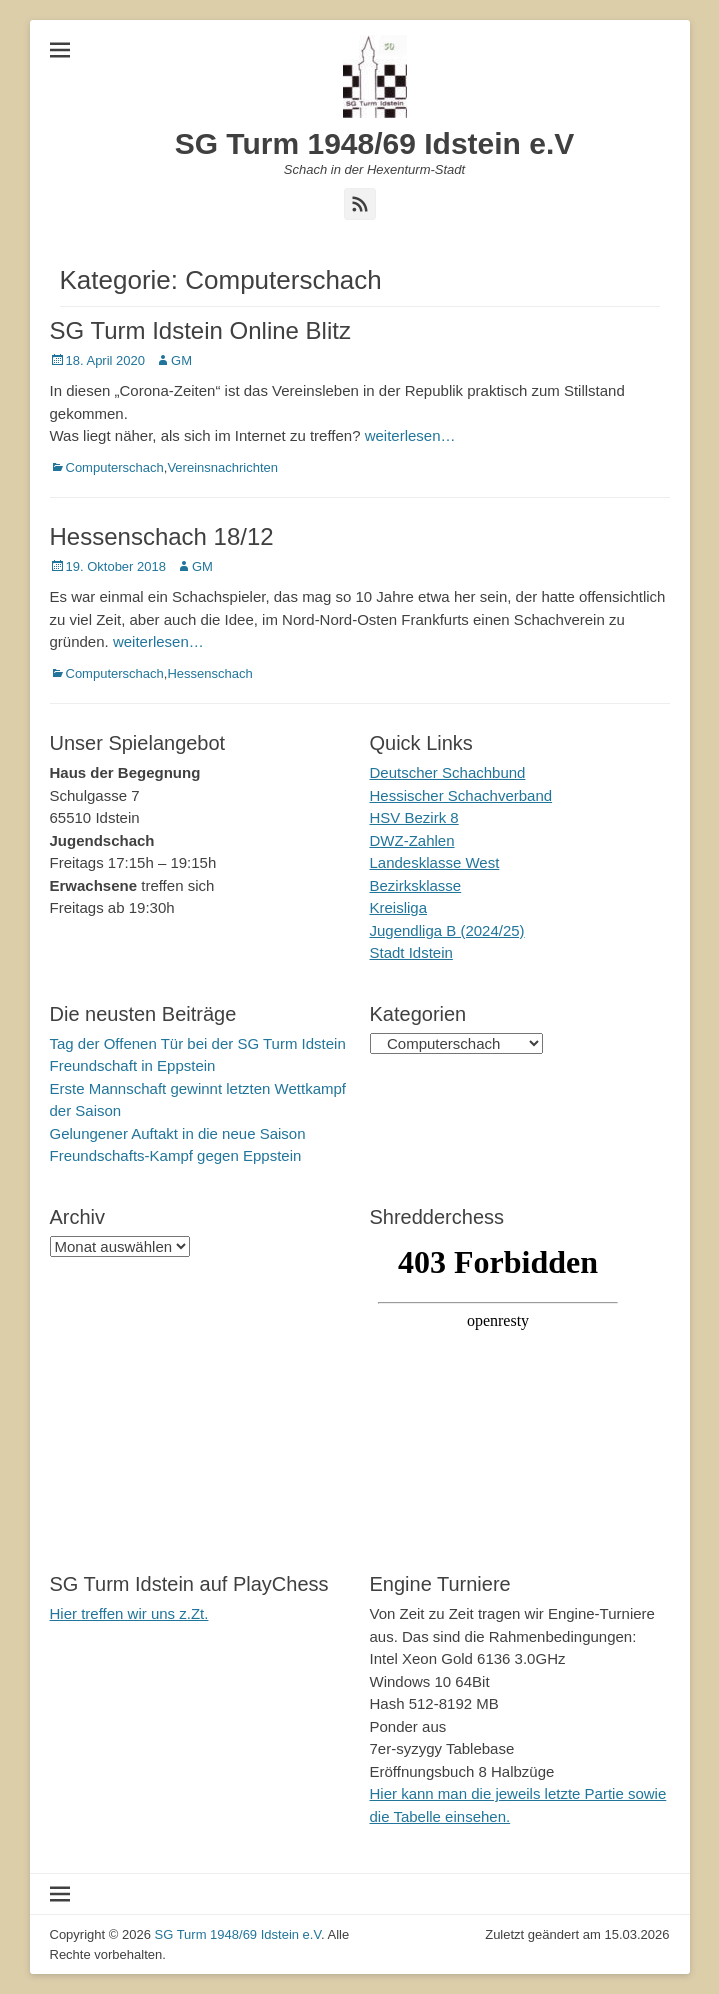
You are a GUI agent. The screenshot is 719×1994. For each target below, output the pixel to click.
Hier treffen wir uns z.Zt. (129, 1613)
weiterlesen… (410, 435)
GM (181, 360)
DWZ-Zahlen (412, 840)
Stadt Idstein (411, 952)
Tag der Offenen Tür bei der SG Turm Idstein (198, 1043)
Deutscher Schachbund (448, 772)
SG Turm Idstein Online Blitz (200, 330)
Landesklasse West (435, 862)
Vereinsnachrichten (222, 467)
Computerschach (115, 467)
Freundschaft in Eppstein (133, 1065)
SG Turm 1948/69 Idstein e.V (375, 143)
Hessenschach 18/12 (162, 536)
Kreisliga (399, 907)
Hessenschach (209, 673)
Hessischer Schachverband (461, 795)
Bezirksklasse (416, 885)
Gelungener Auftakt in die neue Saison (178, 1133)
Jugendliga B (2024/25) (447, 930)
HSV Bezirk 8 (414, 817)
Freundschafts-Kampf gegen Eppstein (176, 1155)
